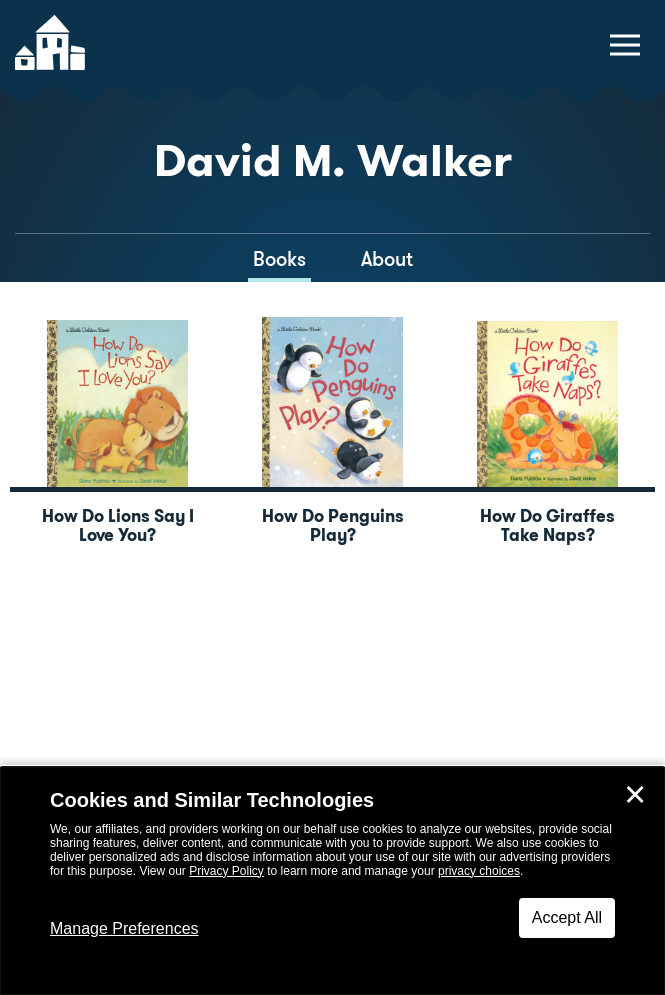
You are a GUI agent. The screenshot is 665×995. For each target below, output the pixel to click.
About (387, 259)
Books (279, 259)
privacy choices (479, 871)
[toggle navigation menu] (625, 45)
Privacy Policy (226, 871)
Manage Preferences (124, 928)
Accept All (567, 917)
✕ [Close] (635, 795)
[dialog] (332, 881)
